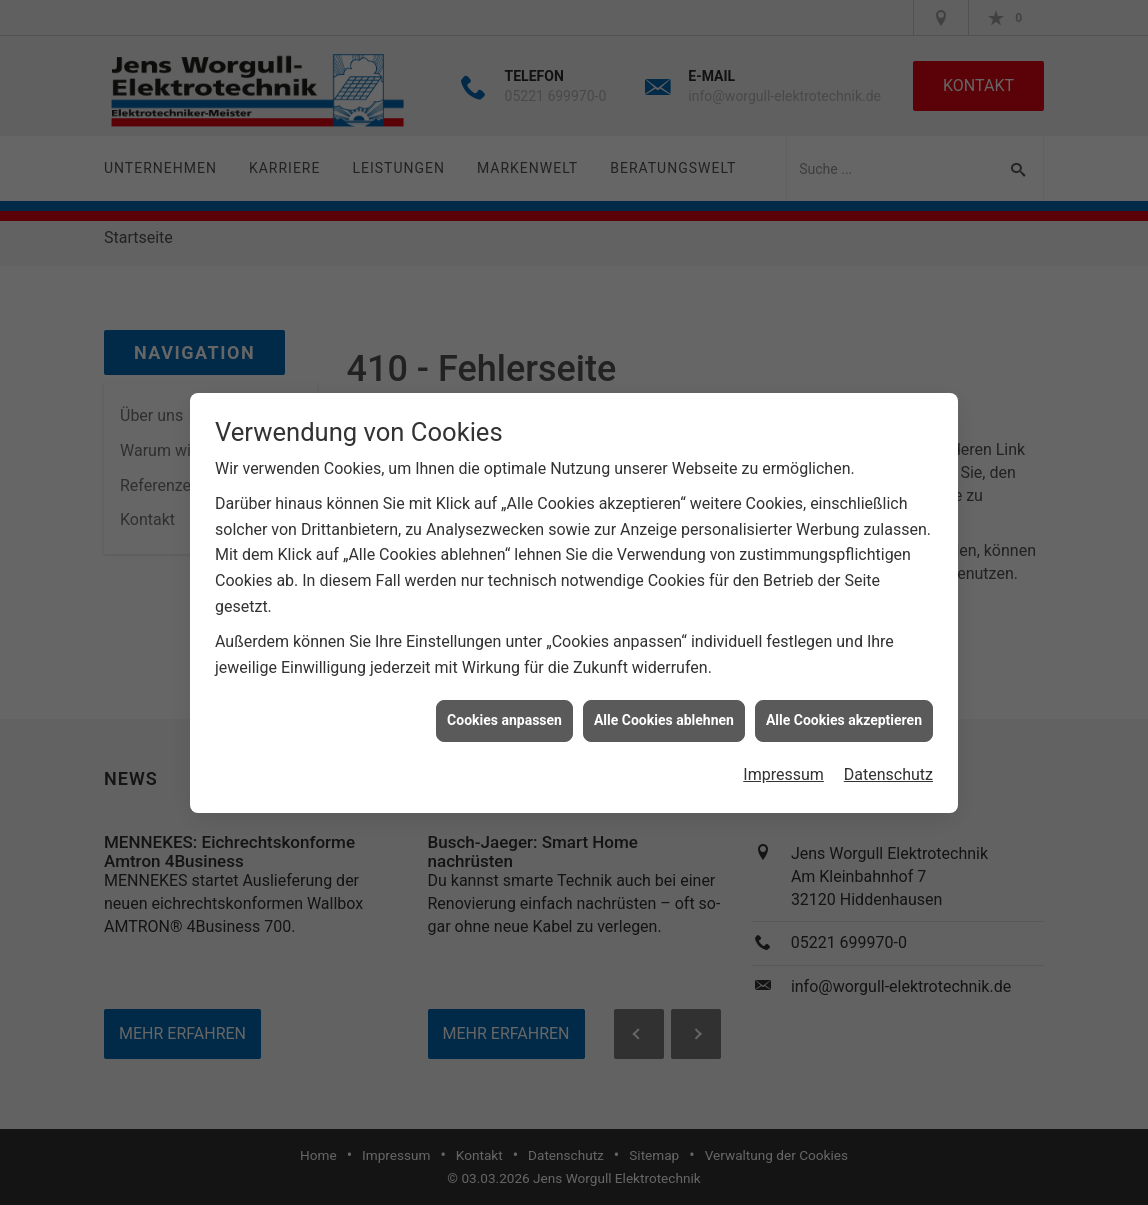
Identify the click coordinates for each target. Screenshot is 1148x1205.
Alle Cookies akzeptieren (844, 714)
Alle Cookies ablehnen (664, 714)
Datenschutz (888, 768)
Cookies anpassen (504, 714)
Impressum (783, 768)
